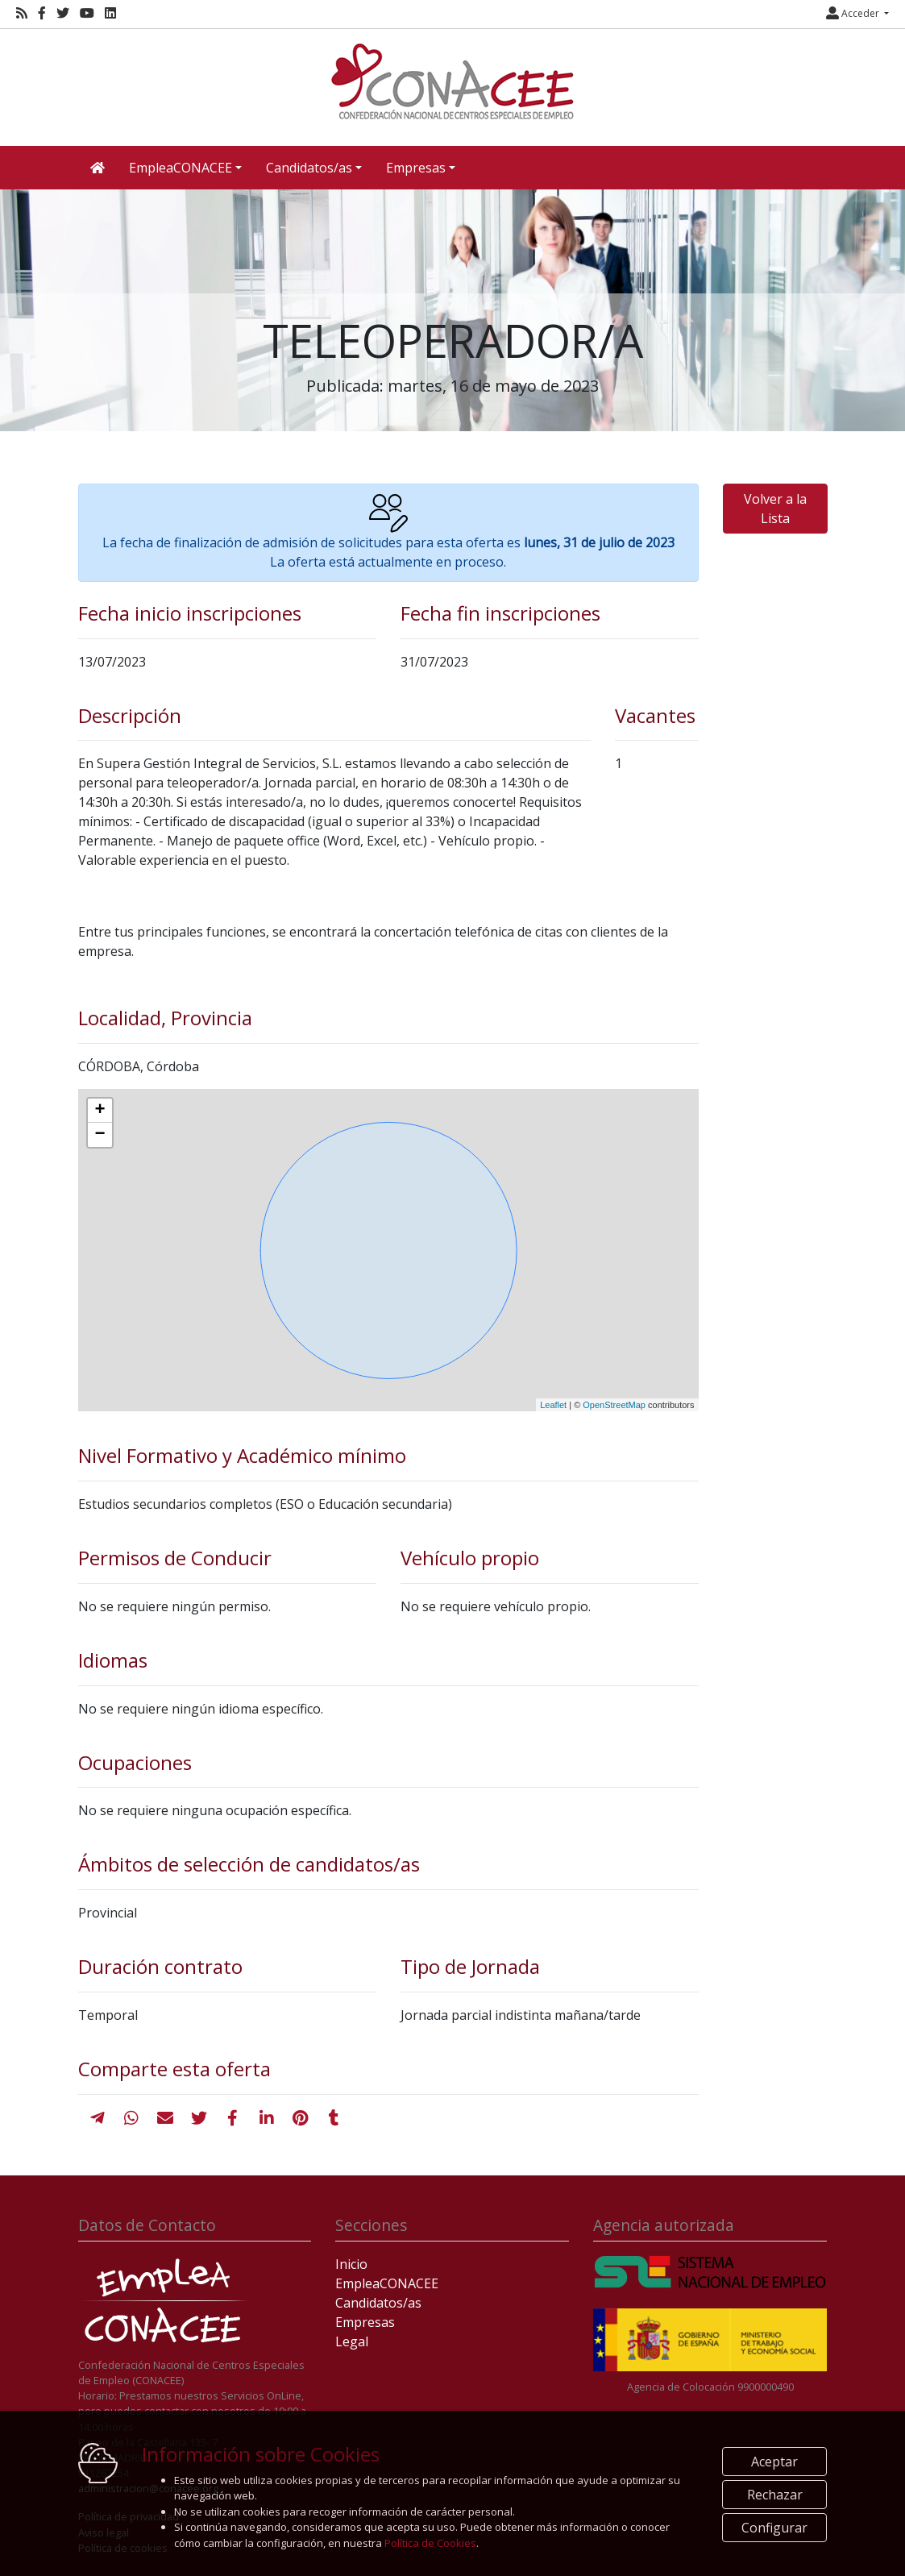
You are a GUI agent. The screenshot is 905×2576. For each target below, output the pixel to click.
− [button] (99, 1135)
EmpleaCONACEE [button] (180, 168)
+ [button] (99, 1111)
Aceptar (774, 2461)
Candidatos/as (378, 2303)
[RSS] (21, 13)
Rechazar (775, 2494)
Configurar (774, 2528)
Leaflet (553, 1405)
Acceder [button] (854, 13)
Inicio (351, 2264)
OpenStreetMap (614, 1405)
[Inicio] (453, 81)
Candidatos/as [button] (309, 168)
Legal (351, 2341)
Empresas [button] (416, 168)
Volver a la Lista (775, 508)
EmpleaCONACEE (386, 2283)
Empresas (365, 2322)
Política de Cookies (430, 2543)
